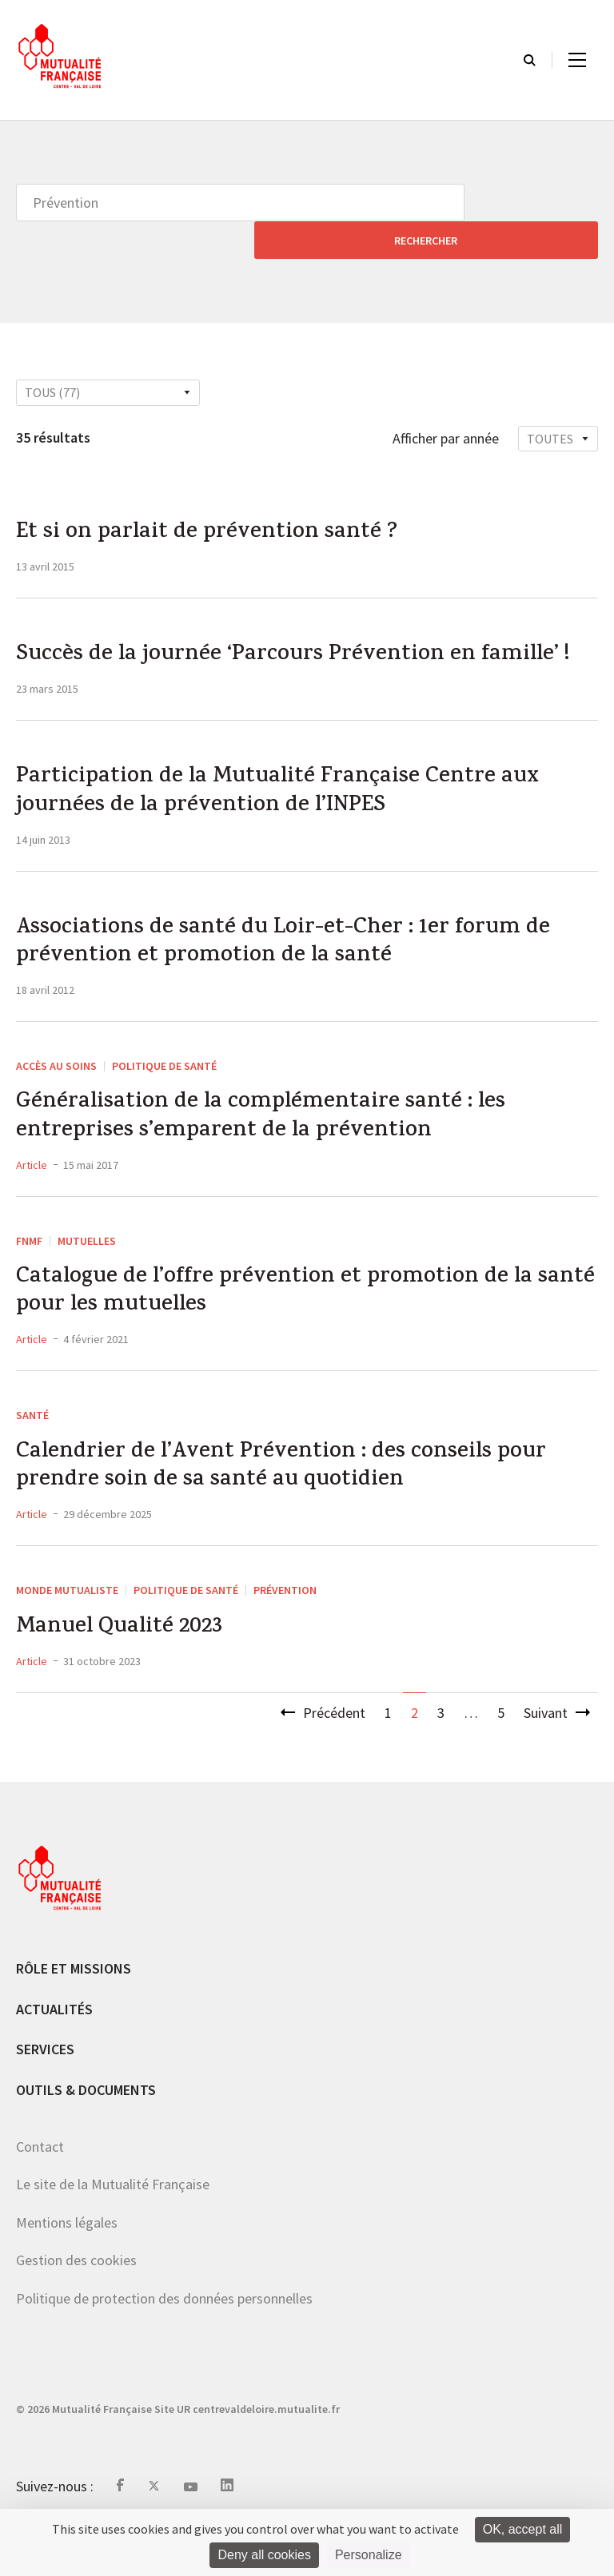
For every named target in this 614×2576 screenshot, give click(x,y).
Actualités (54, 2054)
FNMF (29, 1266)
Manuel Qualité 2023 (128, 1672)
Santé (32, 1448)
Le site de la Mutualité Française (112, 2229)
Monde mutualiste (67, 1631)
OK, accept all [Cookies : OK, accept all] (523, 2529)
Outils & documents (86, 2135)
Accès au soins (56, 1083)
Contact (40, 2191)
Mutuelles (87, 1266)
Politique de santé (164, 1083)
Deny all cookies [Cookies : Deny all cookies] (264, 2555)
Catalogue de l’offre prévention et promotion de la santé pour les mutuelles (290, 1322)
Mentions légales (67, 2267)
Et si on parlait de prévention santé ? (220, 498)
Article (31, 1190)
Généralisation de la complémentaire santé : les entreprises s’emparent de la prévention (275, 1139)
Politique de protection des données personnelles (164, 2344)
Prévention (285, 1631)
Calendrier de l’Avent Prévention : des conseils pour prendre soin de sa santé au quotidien (296, 1504)
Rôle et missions (73, 2014)
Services (45, 2094)
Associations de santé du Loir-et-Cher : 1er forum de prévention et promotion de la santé (299, 956)
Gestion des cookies (76, 2305)
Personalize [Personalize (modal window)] (368, 2555)
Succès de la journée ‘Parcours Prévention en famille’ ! (302, 640)
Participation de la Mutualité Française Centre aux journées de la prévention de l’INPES (294, 798)
